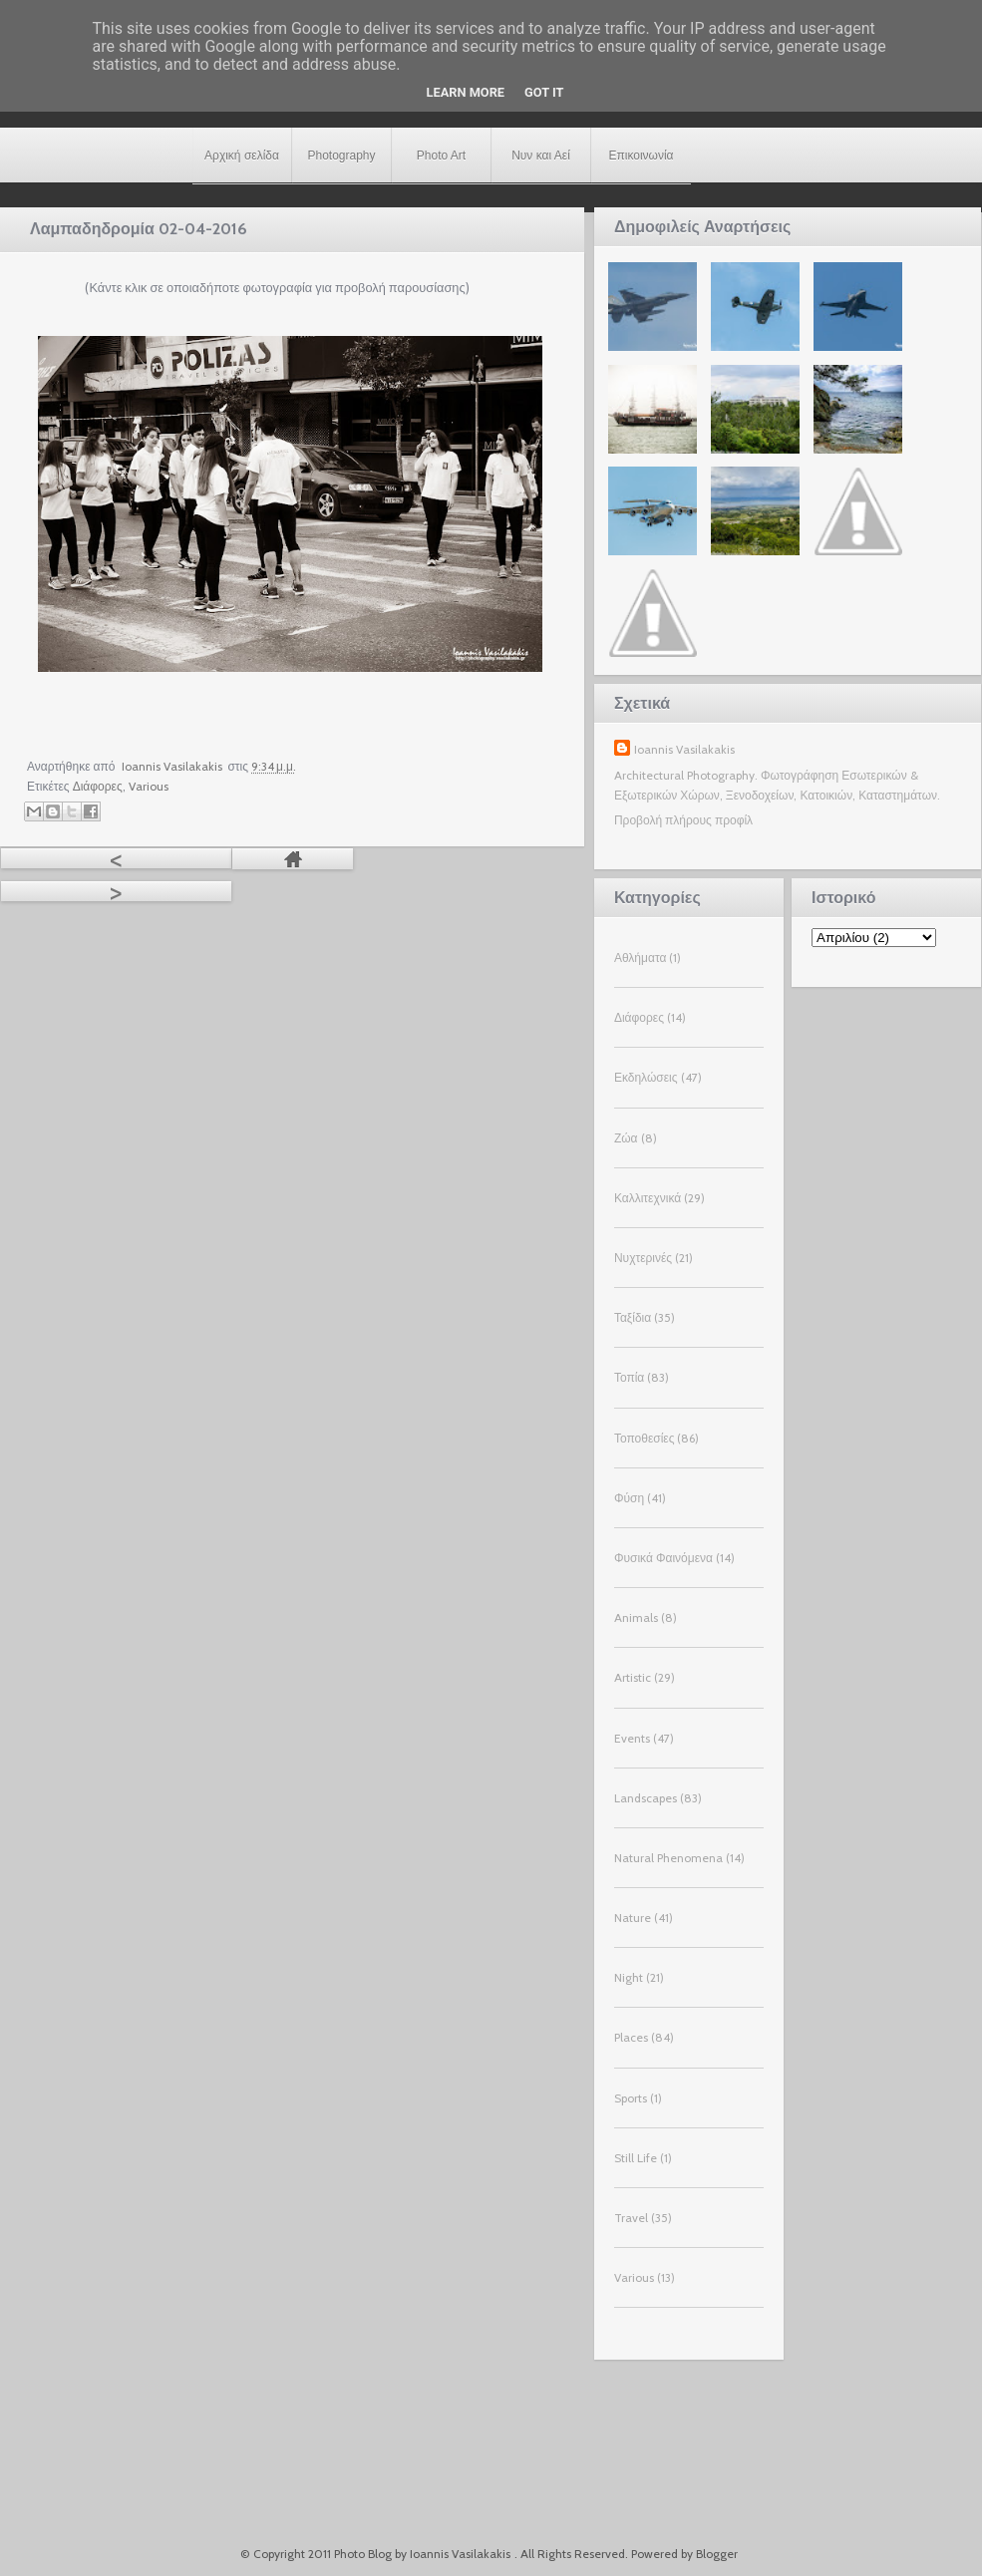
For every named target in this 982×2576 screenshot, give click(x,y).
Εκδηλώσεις (646, 1077)
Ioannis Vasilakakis (684, 749)
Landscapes (645, 1797)
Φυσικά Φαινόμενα (663, 1557)
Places (631, 2037)
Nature (632, 1917)
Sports (630, 2098)
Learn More (466, 92)
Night (628, 1977)
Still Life (635, 2157)
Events (632, 1738)
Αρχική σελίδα (241, 155)
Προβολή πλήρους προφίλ (683, 819)
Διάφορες (98, 786)
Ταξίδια (632, 1317)
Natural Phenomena (668, 1857)
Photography (341, 155)
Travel (631, 2217)
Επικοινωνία (640, 155)
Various (148, 786)
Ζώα (626, 1137)
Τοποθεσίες (644, 1438)
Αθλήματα (640, 957)
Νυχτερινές (643, 1257)
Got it (543, 92)
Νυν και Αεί (540, 155)
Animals (636, 1617)
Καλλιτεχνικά (647, 1197)
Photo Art (441, 155)
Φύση (629, 1497)
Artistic (632, 1677)
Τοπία (629, 1377)
